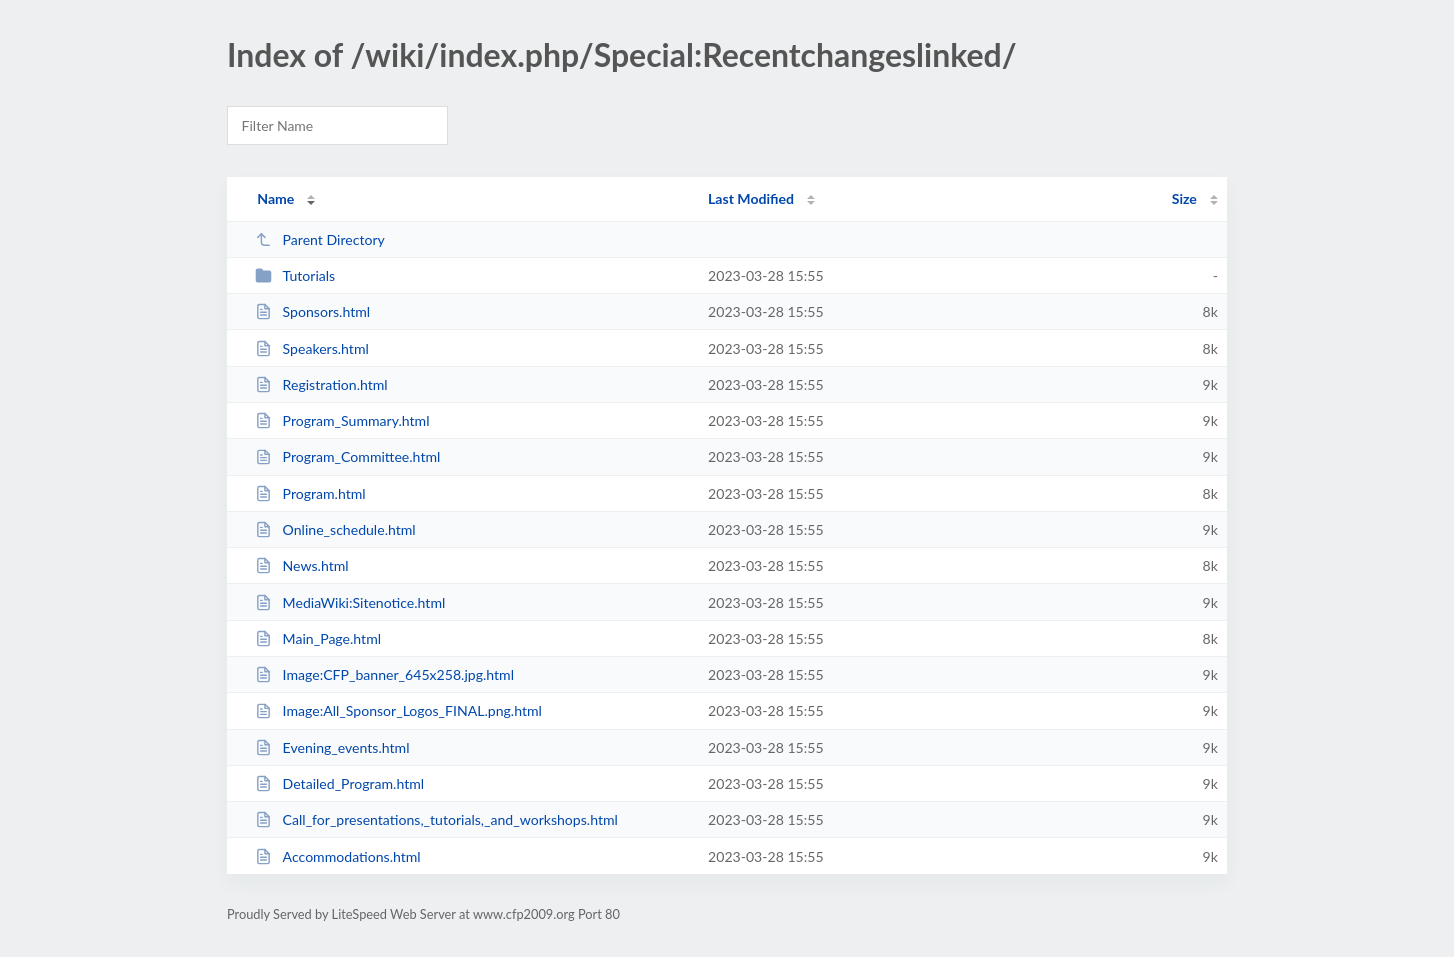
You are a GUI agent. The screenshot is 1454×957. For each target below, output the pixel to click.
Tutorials (295, 275)
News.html (301, 565)
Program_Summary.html (342, 420)
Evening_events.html (332, 747)
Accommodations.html (338, 856)
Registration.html (321, 384)
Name (275, 198)
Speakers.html (312, 348)
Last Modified (751, 198)
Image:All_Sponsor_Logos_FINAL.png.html (398, 710)
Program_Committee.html (347, 456)
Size (1184, 198)
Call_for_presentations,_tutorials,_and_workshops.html (436, 819)
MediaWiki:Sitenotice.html (350, 602)
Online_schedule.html (335, 529)
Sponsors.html (312, 311)
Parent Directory (320, 239)
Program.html (310, 493)
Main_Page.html (318, 638)
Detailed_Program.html (339, 783)
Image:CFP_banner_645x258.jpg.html (384, 674)
